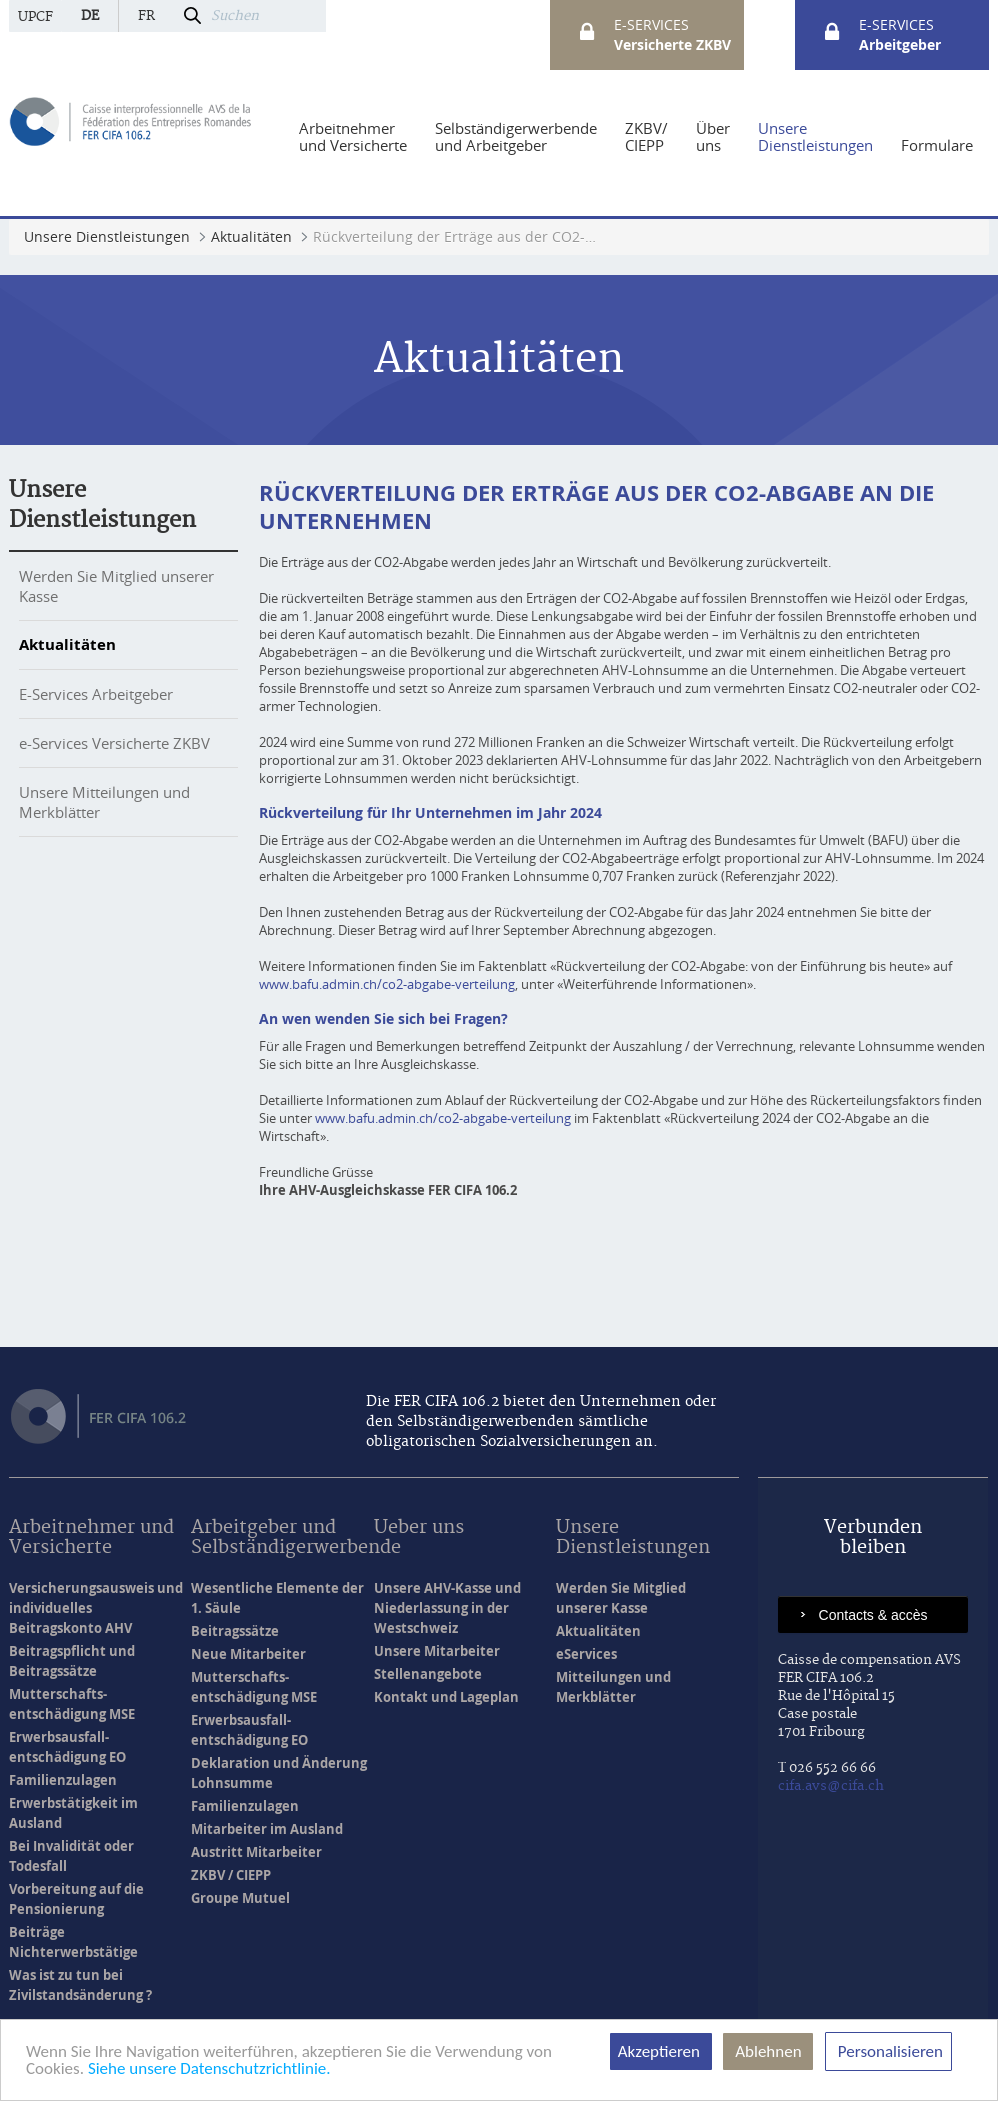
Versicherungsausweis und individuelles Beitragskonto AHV (96, 1608)
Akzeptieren (661, 2051)
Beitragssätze (235, 1631)
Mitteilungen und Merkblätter (613, 1687)
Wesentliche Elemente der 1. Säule (277, 1598)
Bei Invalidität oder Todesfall (71, 1856)
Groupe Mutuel (240, 1898)
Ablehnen (768, 2051)
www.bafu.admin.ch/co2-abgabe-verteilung (387, 984)
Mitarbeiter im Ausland (267, 1829)
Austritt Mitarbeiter (256, 1852)
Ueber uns (419, 1528)
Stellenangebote (428, 1674)
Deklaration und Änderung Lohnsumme (279, 1773)
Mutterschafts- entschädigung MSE (72, 1704)
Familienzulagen (63, 1780)
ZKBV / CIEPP (231, 1875)
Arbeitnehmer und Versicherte (91, 1538)
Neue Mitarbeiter (248, 1654)
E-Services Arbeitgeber (96, 694)
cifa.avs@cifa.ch (831, 1786)
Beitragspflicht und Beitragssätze (72, 1661)
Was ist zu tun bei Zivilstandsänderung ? (80, 1985)
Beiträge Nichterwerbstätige (73, 1942)
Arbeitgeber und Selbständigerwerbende (296, 1538)
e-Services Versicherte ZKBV (114, 743)
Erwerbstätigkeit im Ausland (73, 1813)
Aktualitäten (67, 644)
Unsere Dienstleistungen (633, 1538)
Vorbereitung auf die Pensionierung (76, 1899)
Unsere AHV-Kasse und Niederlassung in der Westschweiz (447, 1608)
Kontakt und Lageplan (446, 1697)
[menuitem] (353, 137)
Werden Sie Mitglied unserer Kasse (621, 1598)
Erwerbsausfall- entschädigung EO (67, 1747)
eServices (586, 1654)
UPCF (35, 17)
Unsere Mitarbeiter (437, 1651)
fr (146, 16)
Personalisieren (888, 2051)
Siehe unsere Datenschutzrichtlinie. (209, 2068)
